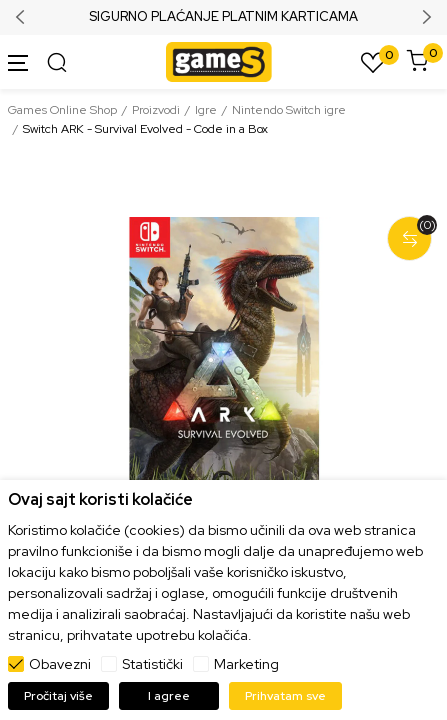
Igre (206, 110)
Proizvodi (156, 110)
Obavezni (60, 664)
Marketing (246, 664)
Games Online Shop (62, 110)
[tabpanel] (223, 371)
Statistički (152, 664)
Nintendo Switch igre (289, 110)
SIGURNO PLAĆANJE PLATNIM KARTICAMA (223, 17)
